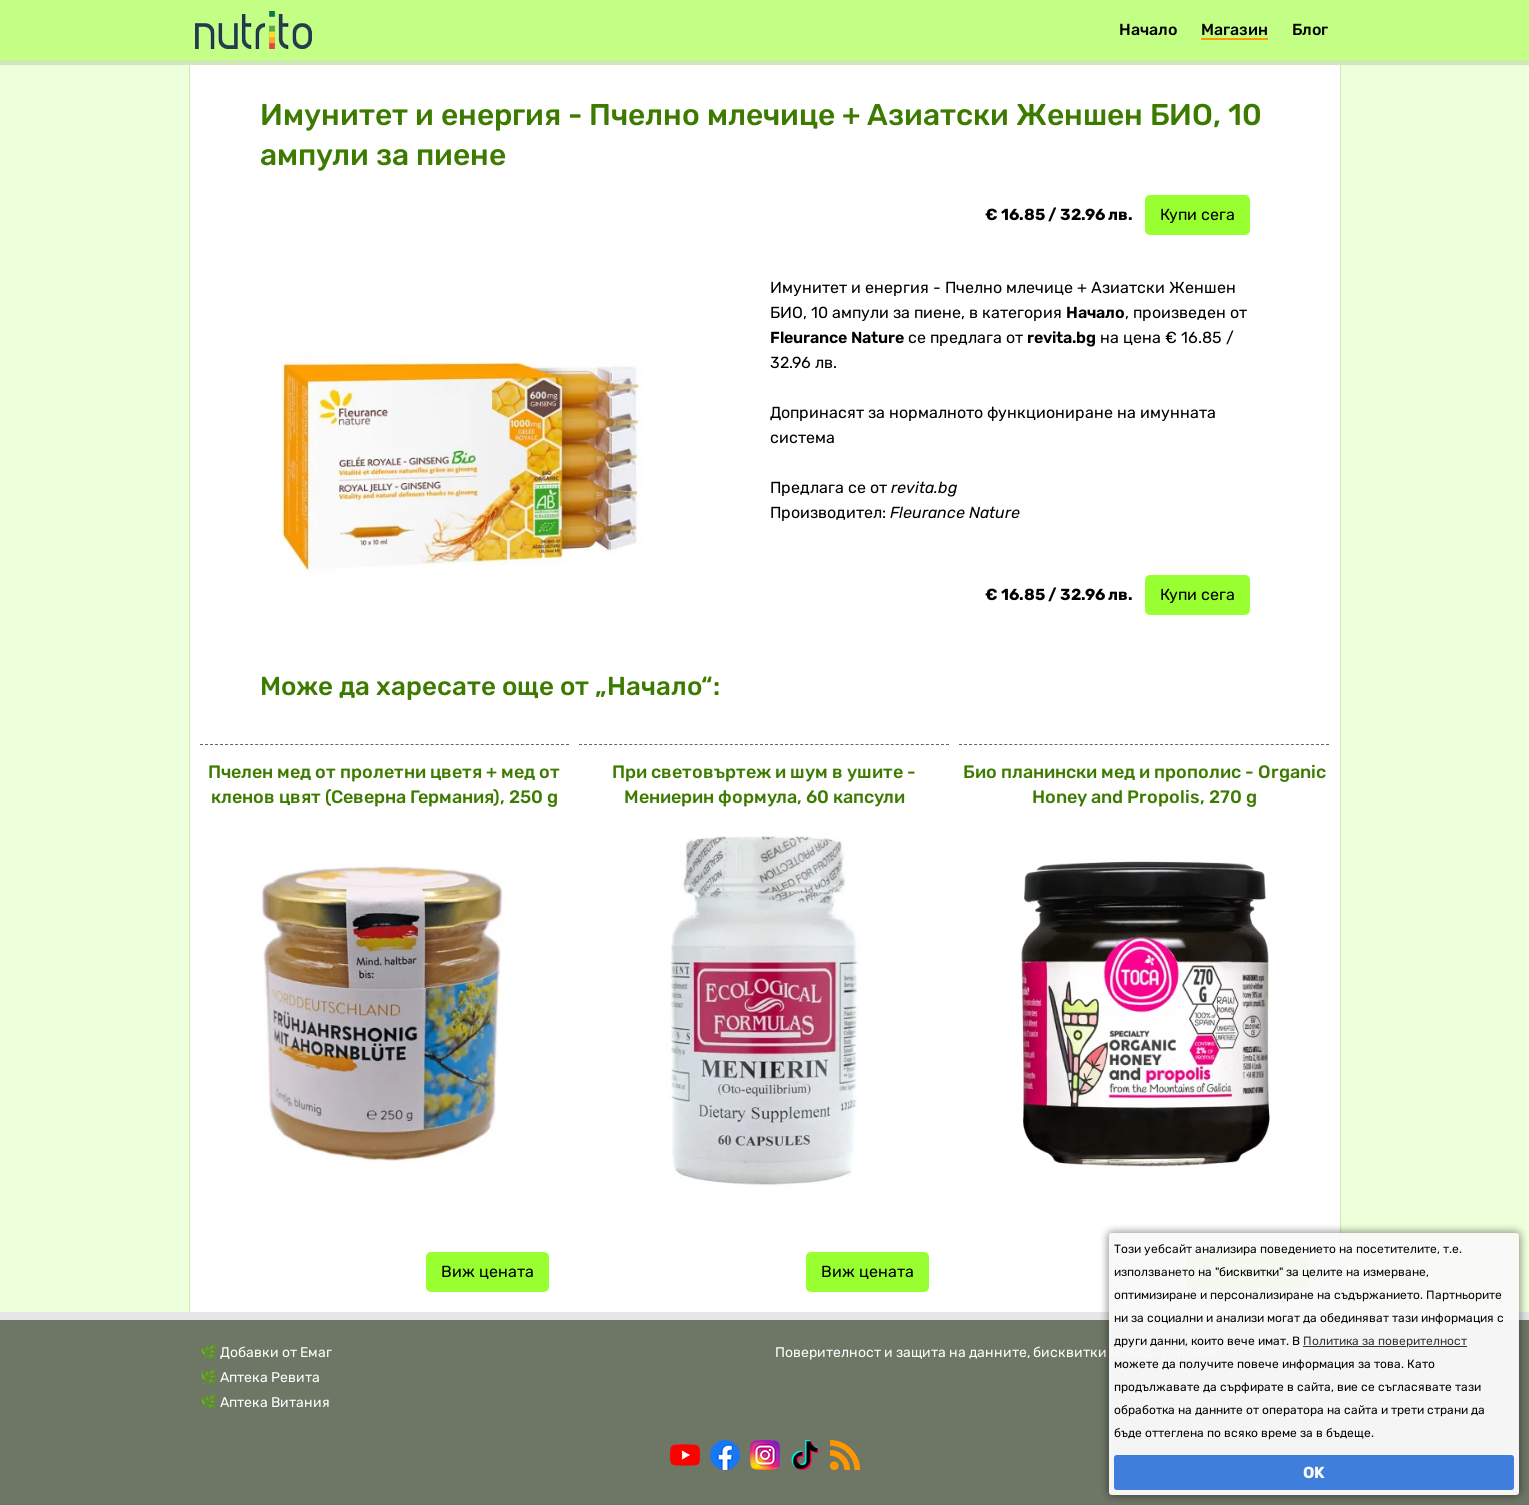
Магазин (1234, 29)
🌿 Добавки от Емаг (266, 1352)
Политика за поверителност (1385, 1341)
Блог (1310, 29)
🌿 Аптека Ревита (260, 1377)
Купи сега (1197, 214)
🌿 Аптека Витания (265, 1402)
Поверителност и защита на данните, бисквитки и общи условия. (998, 1352)
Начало (1148, 29)
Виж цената (487, 1271)
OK (1314, 1472)
